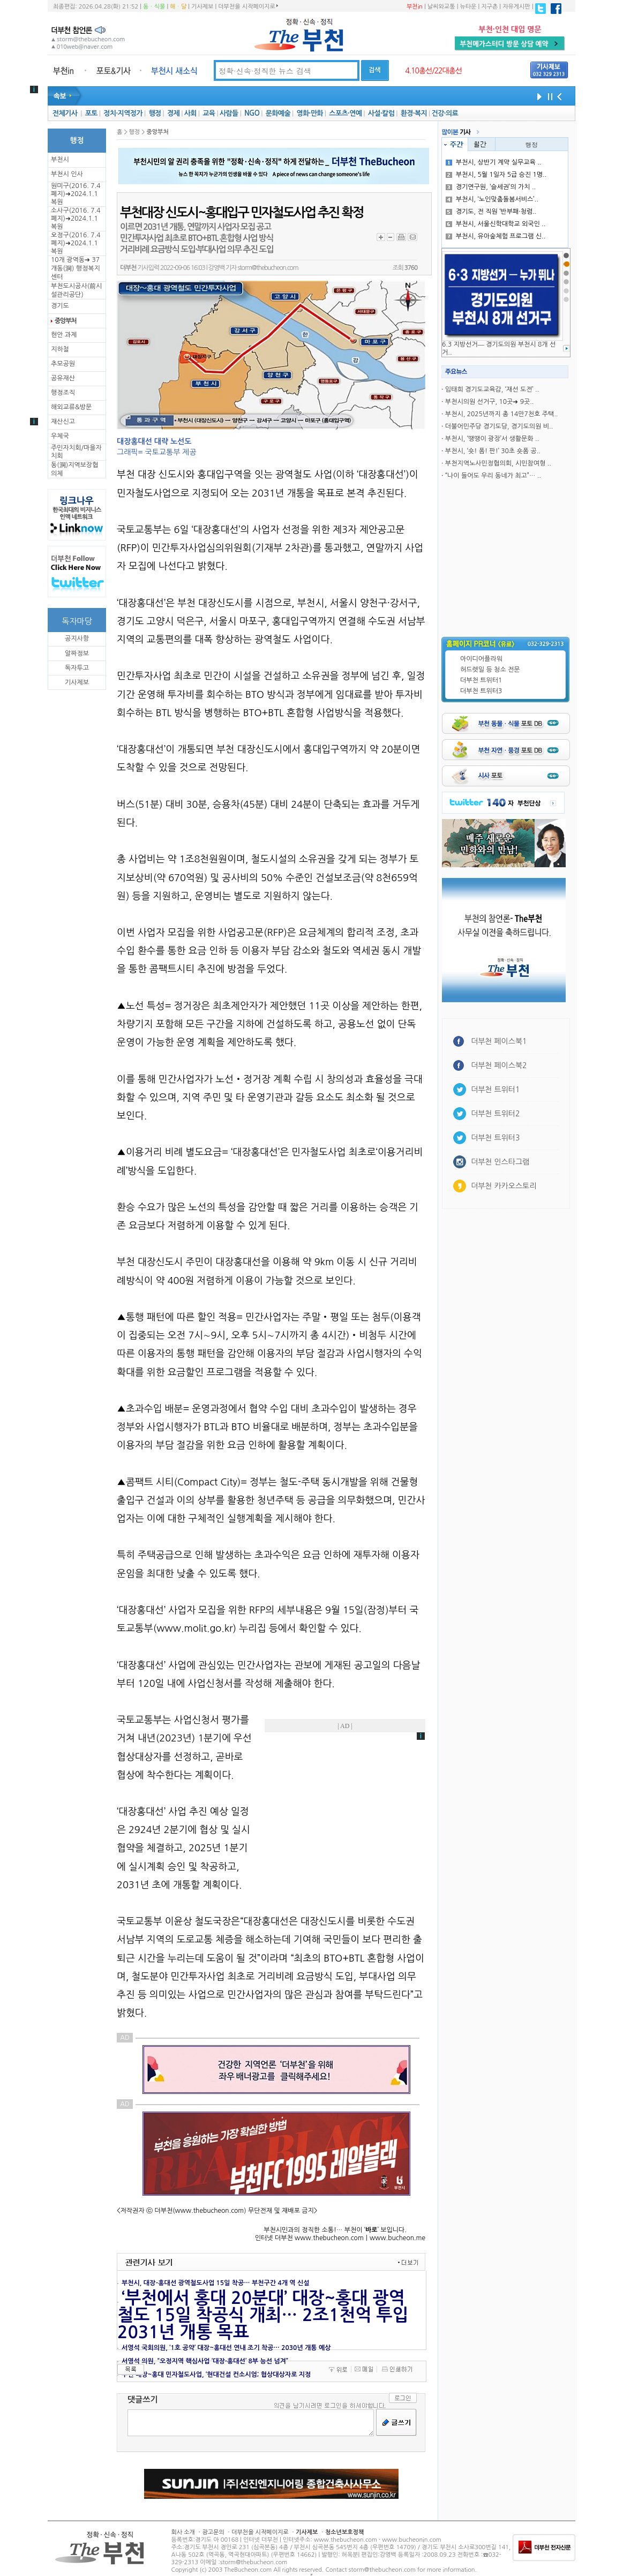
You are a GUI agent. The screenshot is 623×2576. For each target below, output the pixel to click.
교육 (208, 113)
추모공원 (63, 364)
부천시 (60, 159)
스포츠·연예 (345, 113)
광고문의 (213, 2532)
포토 (91, 113)
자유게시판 (516, 7)
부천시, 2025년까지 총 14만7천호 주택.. (501, 414)
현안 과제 (64, 335)
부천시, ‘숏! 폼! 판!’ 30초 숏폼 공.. (493, 451)
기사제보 (202, 7)
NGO (251, 113)
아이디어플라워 (481, 659)
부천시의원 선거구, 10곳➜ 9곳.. (489, 402)
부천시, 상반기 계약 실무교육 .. (494, 162)
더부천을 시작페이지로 (247, 6)
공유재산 (63, 378)
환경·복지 (414, 113)
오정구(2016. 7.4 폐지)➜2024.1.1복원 (75, 243)
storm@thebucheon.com (267, 268)
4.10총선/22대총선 (433, 70)
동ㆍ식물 (154, 7)
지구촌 (489, 7)
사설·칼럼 (381, 113)
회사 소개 (183, 2532)
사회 (190, 113)
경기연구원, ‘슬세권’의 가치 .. (491, 187)
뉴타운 (468, 7)
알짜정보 (77, 653)
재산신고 (63, 421)
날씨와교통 (441, 7)
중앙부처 (65, 321)
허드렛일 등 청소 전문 (490, 669)
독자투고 (77, 668)
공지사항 (77, 638)
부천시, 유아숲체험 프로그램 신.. (496, 236)
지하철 (60, 349)
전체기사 (64, 113)
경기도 (60, 306)
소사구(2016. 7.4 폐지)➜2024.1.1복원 (75, 218)
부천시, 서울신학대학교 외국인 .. (496, 224)
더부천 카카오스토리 (503, 1186)
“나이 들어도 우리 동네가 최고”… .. (493, 475)
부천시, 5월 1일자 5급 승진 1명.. (496, 174)
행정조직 (63, 392)
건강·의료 (445, 113)
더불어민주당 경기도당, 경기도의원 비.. (499, 426)
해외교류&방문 (71, 407)
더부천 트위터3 (481, 691)
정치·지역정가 (122, 113)
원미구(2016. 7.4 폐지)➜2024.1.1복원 (75, 194)
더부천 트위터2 (495, 1113)
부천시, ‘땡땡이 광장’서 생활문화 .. (492, 438)
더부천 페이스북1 (499, 1041)
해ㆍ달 (178, 7)
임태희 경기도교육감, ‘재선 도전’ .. (492, 389)
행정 (154, 113)
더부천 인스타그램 (500, 1162)
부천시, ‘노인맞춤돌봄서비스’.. (492, 199)
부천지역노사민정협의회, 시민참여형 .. (498, 463)
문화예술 (278, 113)
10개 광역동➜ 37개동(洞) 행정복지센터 (75, 268)
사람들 (229, 113)
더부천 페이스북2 (499, 1065)
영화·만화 (309, 113)
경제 (173, 113)
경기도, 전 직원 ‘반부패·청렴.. (491, 211)
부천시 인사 (67, 174)
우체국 (60, 436)
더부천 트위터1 (481, 680)
